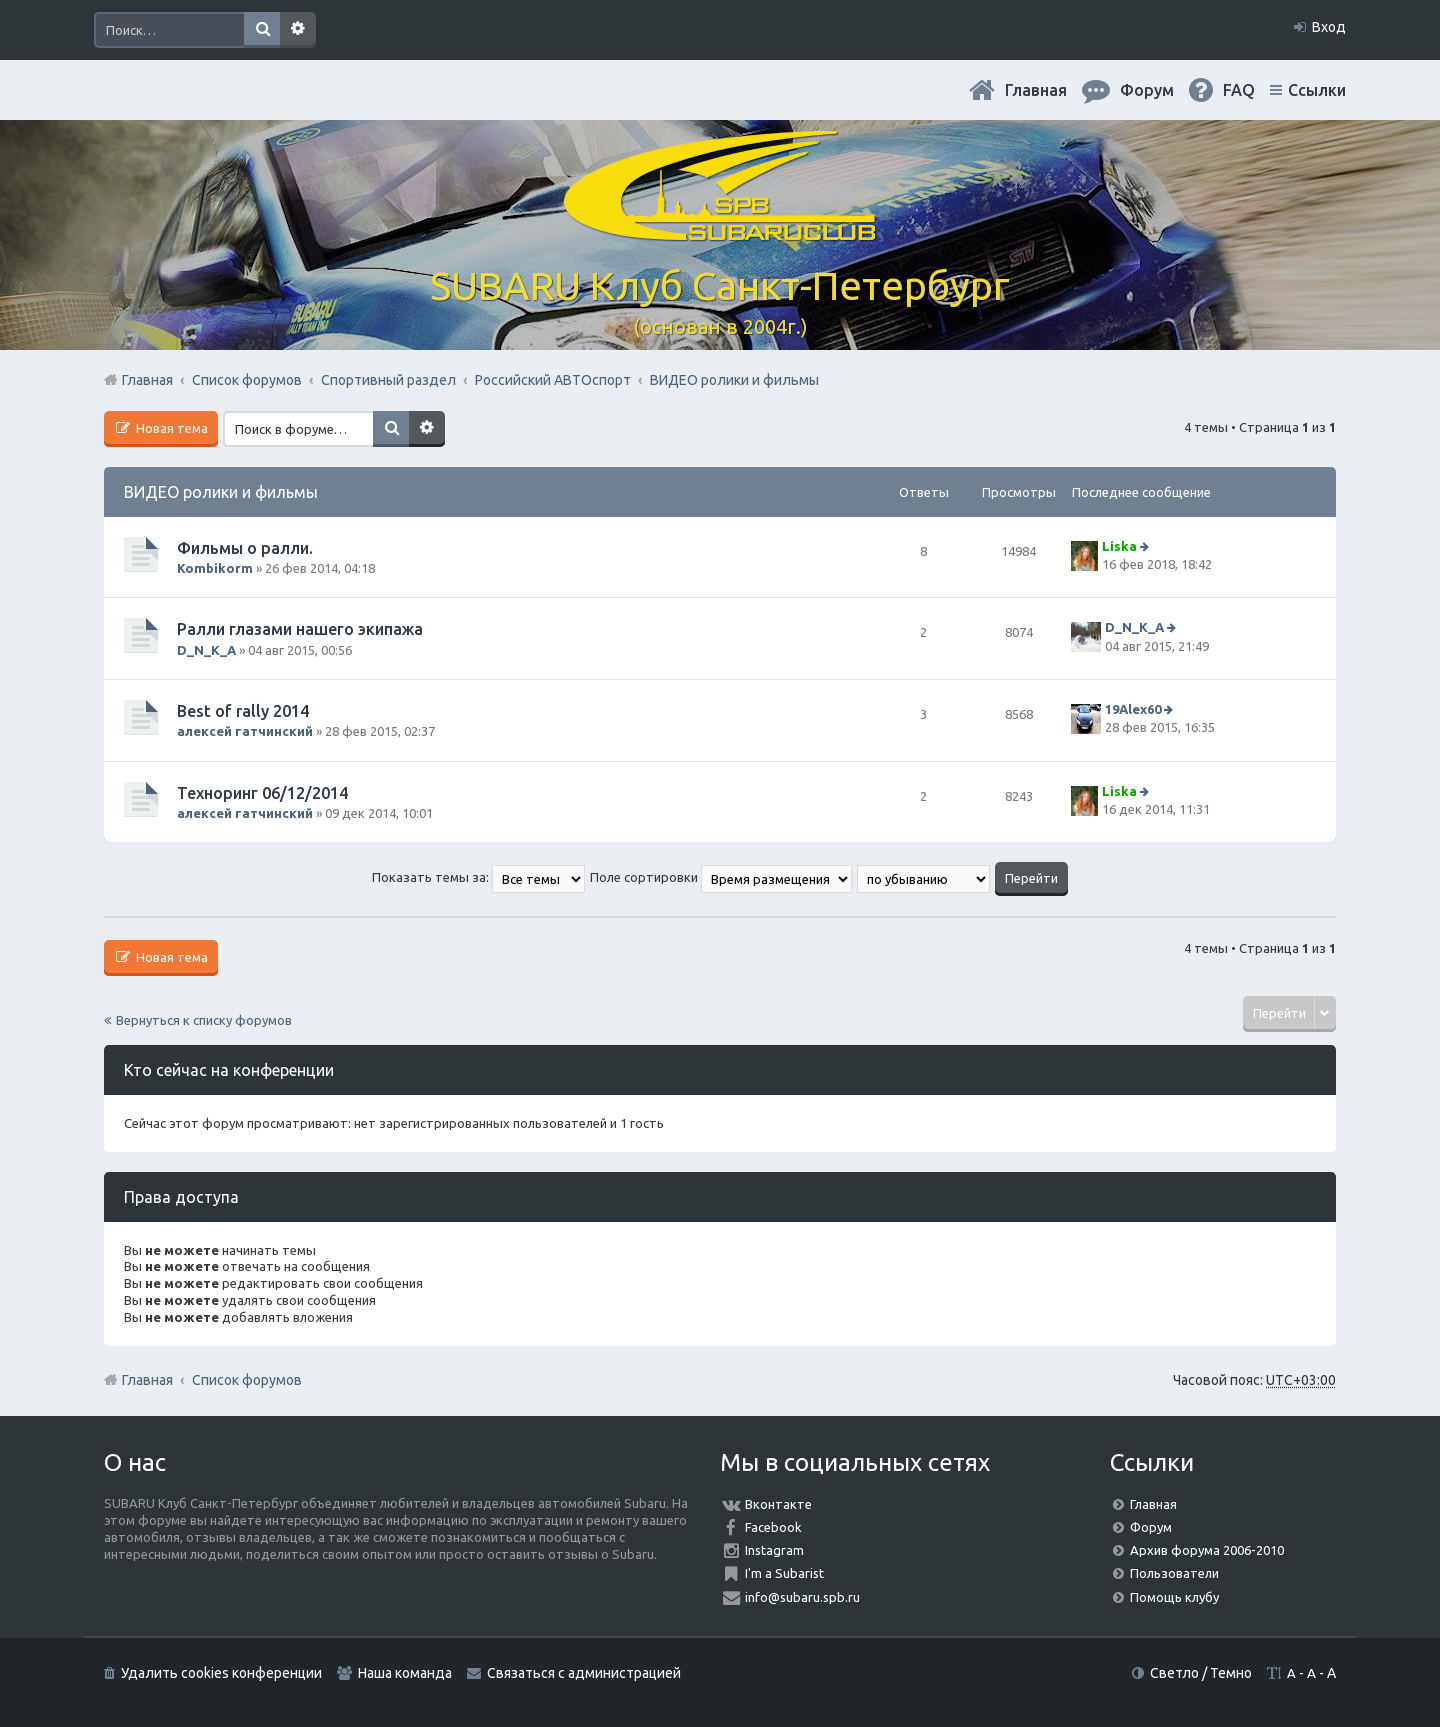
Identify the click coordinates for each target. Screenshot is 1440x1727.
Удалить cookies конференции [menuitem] (221, 1673)
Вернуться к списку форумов (204, 1020)
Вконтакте (778, 1504)
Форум (1151, 1527)
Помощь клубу (1174, 1597)
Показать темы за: (478, 877)
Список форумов (247, 1380)
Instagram (774, 1550)
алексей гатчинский (245, 731)
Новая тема (170, 428)
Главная (1036, 90)
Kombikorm (215, 568)
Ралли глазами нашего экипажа (300, 629)
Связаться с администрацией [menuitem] (584, 1673)
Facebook (773, 1527)
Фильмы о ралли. (245, 548)
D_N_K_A (206, 650)
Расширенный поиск (298, 30)
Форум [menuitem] (1147, 90)
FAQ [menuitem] (1239, 90)
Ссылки (1317, 90)
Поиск (262, 30)
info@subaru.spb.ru (802, 1597)
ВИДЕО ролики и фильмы (221, 492)
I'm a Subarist (784, 1573)
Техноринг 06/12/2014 (262, 793)
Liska (1119, 546)
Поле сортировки (721, 877)
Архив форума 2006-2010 (1207, 1550)
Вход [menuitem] (1329, 27)
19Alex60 (1133, 709)
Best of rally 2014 (243, 711)
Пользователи (1174, 1573)
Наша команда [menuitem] (405, 1673)
